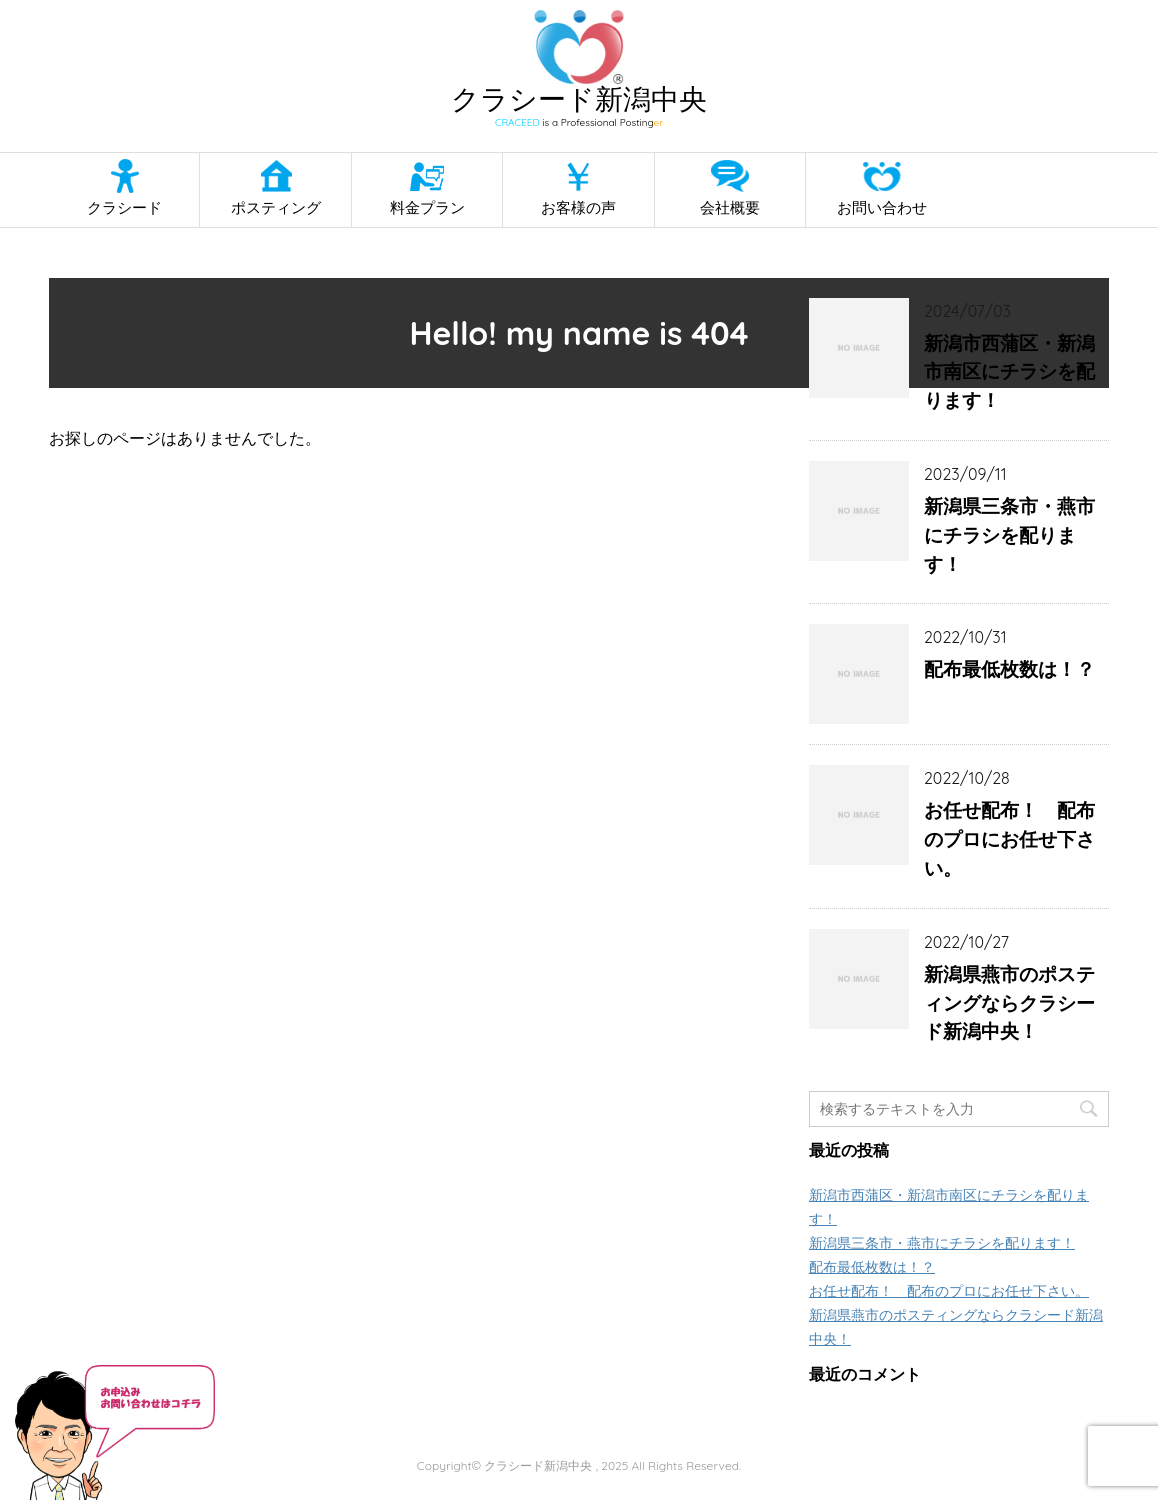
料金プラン (427, 207)
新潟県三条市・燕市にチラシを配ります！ (1009, 535)
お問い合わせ (882, 207)
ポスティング (276, 207)
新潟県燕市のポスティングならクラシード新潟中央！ (1009, 1003)
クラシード (124, 207)
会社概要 (730, 207)
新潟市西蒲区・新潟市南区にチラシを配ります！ (1009, 372)
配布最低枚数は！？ (1009, 669)
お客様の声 (578, 207)
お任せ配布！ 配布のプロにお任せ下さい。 (1009, 839)
